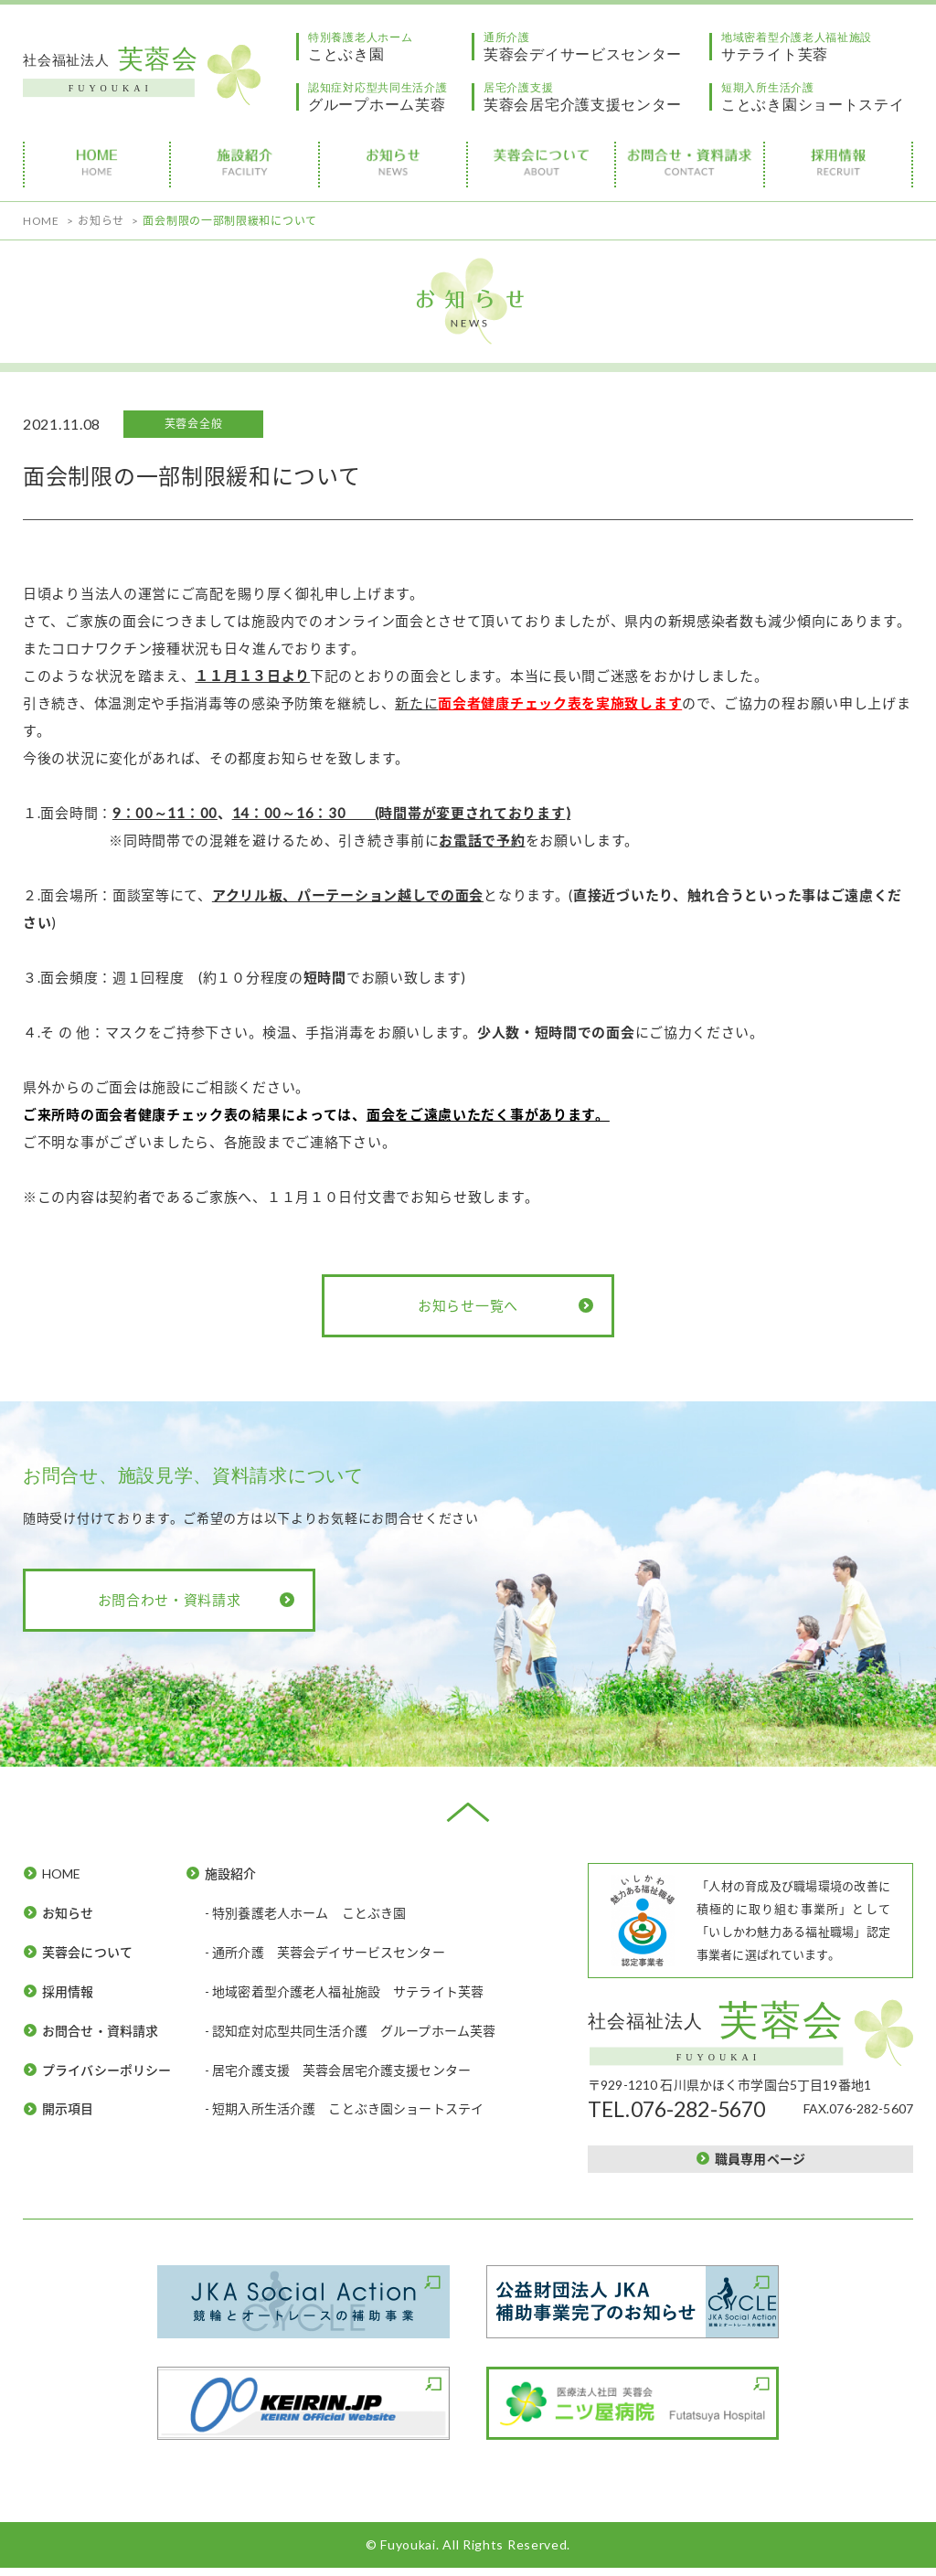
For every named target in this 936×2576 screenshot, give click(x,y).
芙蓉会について (87, 1952)
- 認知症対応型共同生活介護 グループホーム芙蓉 (350, 2030)
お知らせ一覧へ (468, 1305)
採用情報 (68, 1991)
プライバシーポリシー (107, 2070)
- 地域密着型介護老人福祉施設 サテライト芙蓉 (344, 1991)
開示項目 (68, 2108)
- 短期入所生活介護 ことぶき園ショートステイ (344, 2108)
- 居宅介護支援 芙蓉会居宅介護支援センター (338, 2070)
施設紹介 (231, 1873)
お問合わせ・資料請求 (169, 1599)
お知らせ (68, 1913)
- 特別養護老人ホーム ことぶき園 (306, 1913)
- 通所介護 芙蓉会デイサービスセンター (325, 1952)
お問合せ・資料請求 (100, 2030)
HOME (61, 1873)
